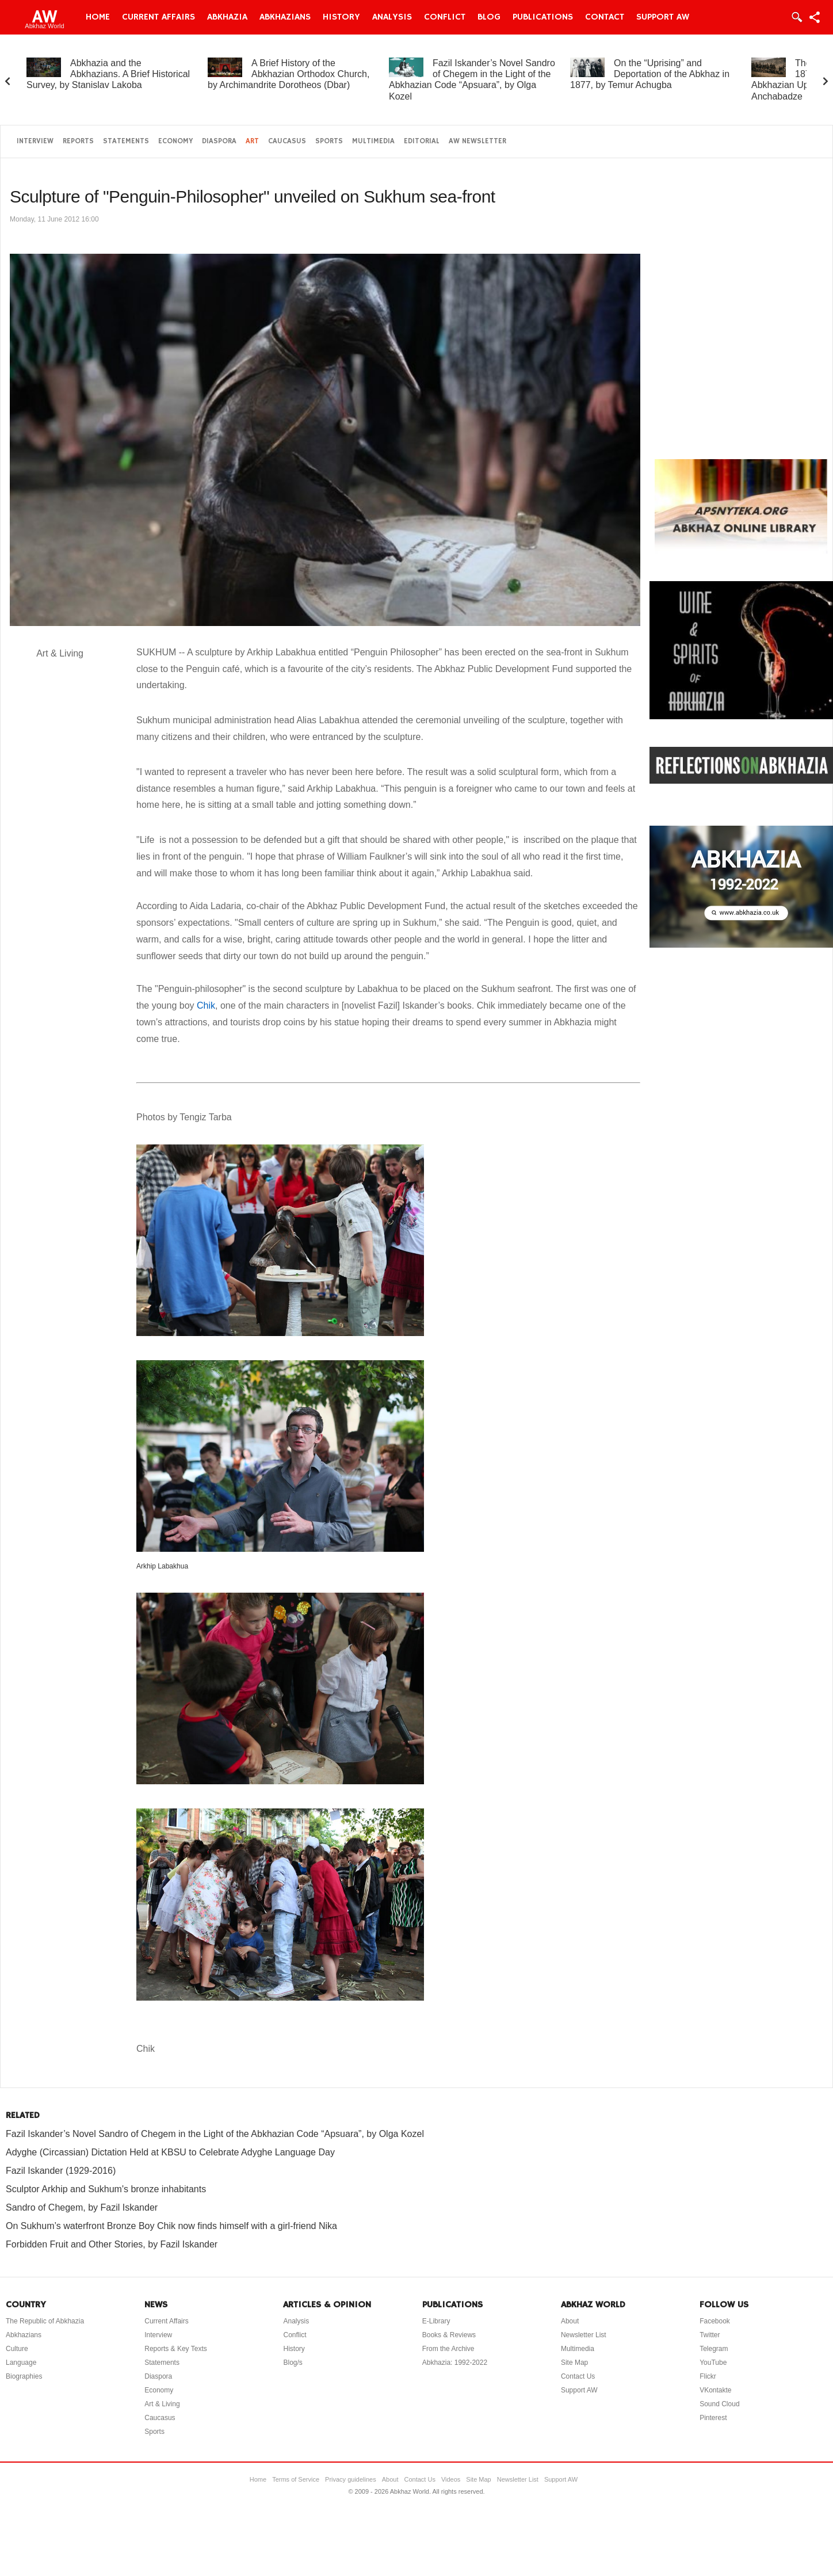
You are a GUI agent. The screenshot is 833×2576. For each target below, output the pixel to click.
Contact (604, 17)
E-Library (436, 2321)
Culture (17, 2349)
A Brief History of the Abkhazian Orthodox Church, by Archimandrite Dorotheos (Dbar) (288, 74)
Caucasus (287, 141)
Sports (329, 141)
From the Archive (448, 2349)
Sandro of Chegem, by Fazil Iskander (82, 2207)
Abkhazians (285, 17)
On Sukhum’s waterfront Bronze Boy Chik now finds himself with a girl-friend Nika (171, 2226)
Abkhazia (227, 17)
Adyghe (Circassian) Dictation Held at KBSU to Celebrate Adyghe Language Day (170, 2152)
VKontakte (715, 2390)
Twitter (710, 2335)
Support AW (662, 17)
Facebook (715, 2321)
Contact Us (578, 2376)
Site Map (574, 2363)
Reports (78, 141)
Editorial (422, 141)
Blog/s (292, 2363)
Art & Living (161, 2404)
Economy (175, 141)
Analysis (392, 17)
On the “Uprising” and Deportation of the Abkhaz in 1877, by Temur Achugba (649, 74)
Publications (543, 17)
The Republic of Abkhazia (45, 2321)
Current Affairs (158, 17)
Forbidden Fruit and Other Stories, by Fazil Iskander (111, 2244)
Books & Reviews (449, 2335)
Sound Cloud (719, 2404)
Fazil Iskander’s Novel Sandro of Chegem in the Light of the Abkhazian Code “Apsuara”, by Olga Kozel (215, 2134)
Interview (35, 141)
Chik (206, 1005)
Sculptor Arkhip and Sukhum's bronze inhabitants (106, 2189)
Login (796, 17)
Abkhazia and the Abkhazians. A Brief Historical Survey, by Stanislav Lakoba (108, 74)
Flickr (708, 2376)
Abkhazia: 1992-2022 (454, 2363)
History (341, 17)
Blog (488, 17)
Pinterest (713, 2418)
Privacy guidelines (350, 2479)
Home (98, 17)
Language (21, 2363)
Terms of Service (295, 2479)
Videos (450, 2479)
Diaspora (219, 141)
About (570, 2321)
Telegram (714, 2349)
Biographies (24, 2376)
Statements (126, 141)
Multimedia (373, 141)
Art (252, 141)
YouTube (713, 2363)
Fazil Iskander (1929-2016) (61, 2171)
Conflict (444, 17)
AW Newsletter (477, 141)
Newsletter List (583, 2335)
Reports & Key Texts (175, 2349)
